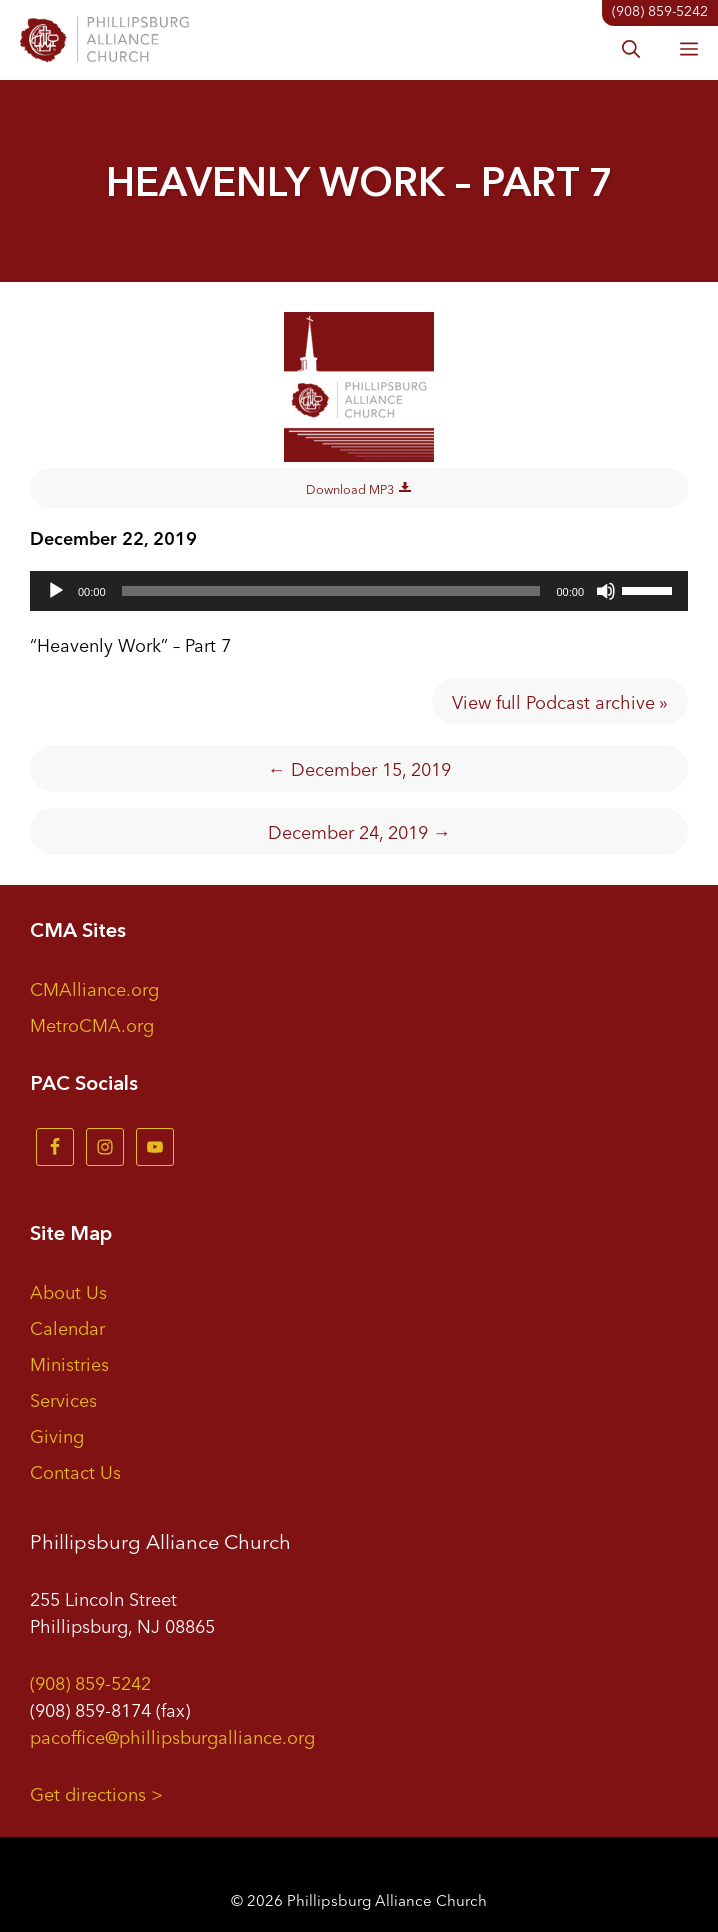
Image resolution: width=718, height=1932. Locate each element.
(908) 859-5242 (90, 1682)
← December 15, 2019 (359, 768)
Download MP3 (359, 487)
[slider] (331, 591)
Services (63, 1399)
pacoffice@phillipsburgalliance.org (172, 1736)
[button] (631, 50)
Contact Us (75, 1471)
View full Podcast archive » (560, 701)
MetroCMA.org (92, 1024)
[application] (359, 591)
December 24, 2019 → (359, 831)
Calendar (67, 1327)
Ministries (69, 1363)
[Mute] (606, 591)
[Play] (56, 591)
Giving (57, 1435)
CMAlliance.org (94, 988)
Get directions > (96, 1793)
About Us (68, 1291)
